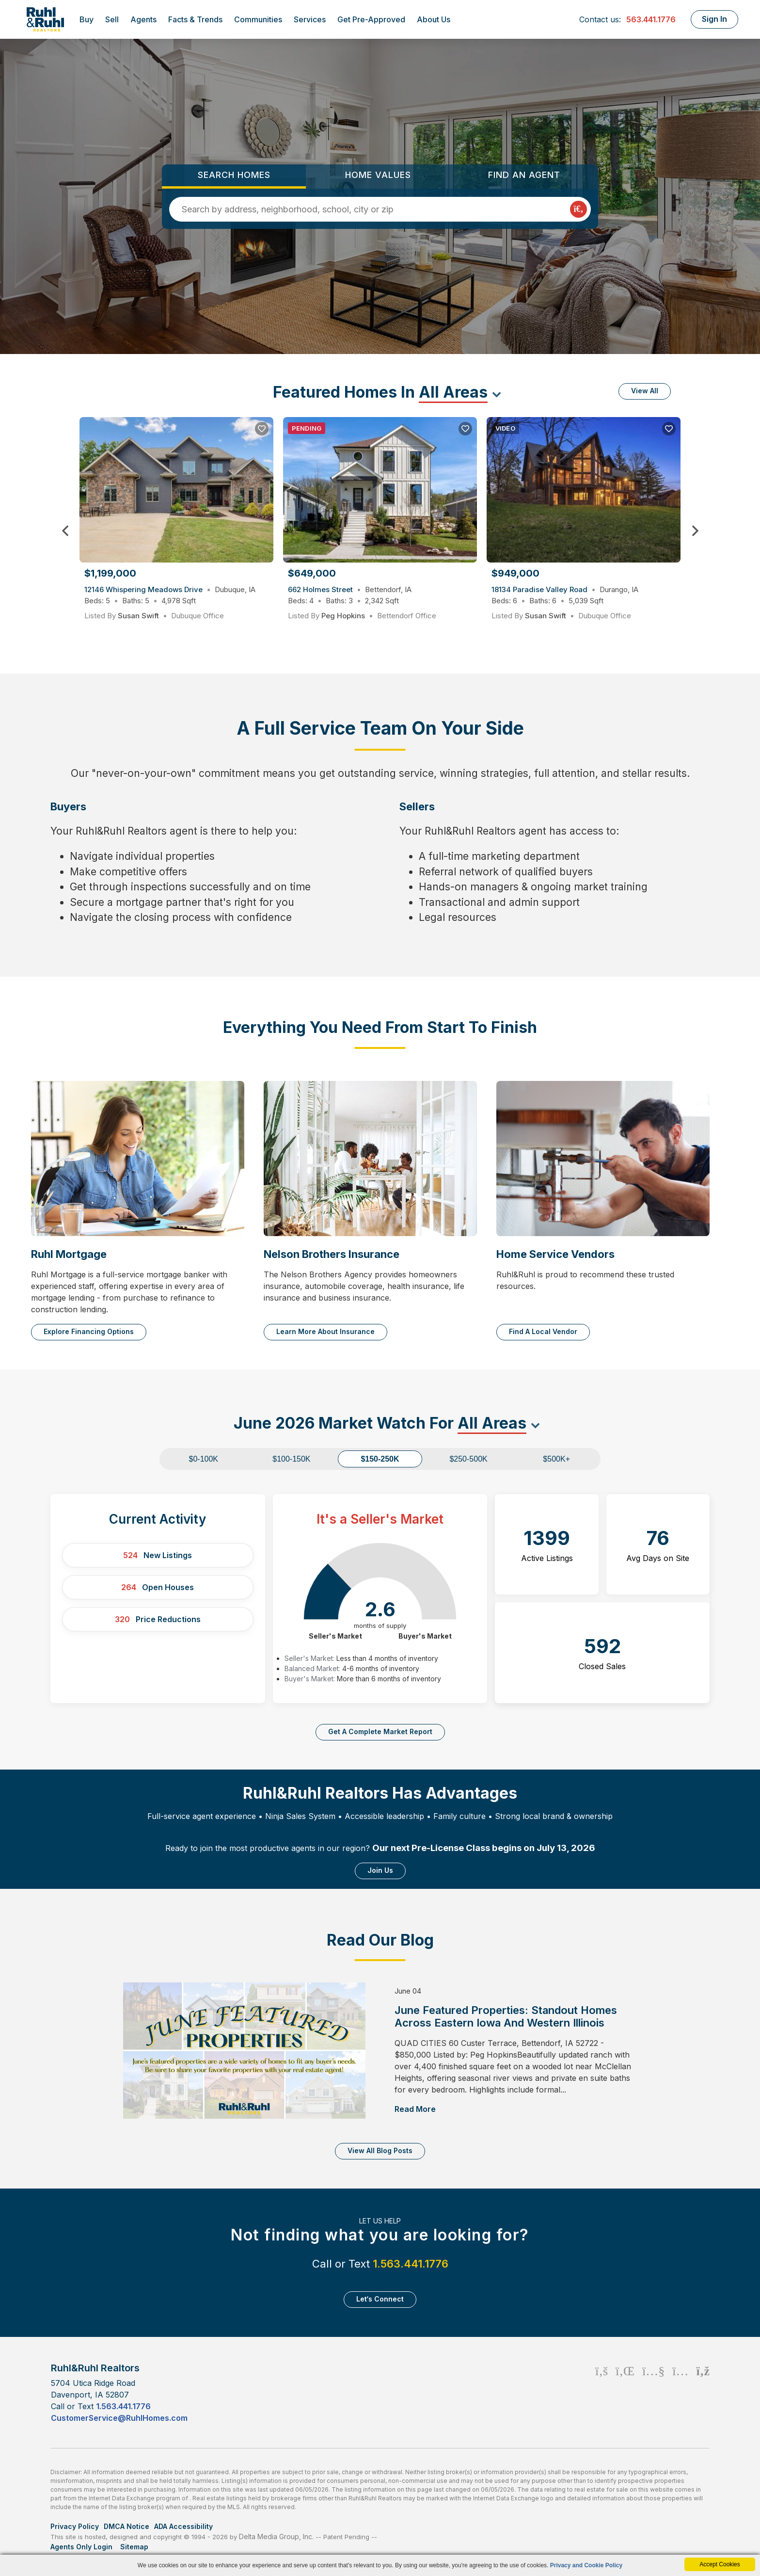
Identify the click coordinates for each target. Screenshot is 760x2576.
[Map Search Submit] (578, 209)
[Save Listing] (262, 428)
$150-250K (380, 1459)
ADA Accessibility (183, 2526)
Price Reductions (158, 1619)
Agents (143, 19)
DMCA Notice (126, 2526)
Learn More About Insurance (325, 1331)
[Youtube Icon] (653, 2392)
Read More (415, 2109)
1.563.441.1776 (410, 2263)
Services (310, 19)
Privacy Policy (74, 2526)
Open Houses (157, 1587)
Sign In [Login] (714, 19)
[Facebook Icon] (601, 2392)
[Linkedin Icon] (625, 2392)
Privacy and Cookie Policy (586, 2565)
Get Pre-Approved (371, 19)
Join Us (380, 1870)
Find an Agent (524, 175)
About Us (433, 19)
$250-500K (468, 1459)
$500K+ (556, 1459)
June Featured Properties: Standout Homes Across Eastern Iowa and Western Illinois (506, 2016)
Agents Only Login (82, 2547)
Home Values (378, 175)
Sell (112, 19)
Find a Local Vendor (543, 1331)
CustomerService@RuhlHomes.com (119, 2418)
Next (695, 531)
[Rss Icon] (703, 2392)
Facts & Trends (195, 19)
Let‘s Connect (380, 2299)
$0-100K (204, 1459)
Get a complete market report (380, 1731)
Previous (65, 531)
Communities (258, 19)
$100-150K (291, 1459)
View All (644, 390)
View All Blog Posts (380, 2150)
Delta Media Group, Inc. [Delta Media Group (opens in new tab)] (276, 2536)
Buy (86, 19)
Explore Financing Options (89, 1331)
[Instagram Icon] (680, 2392)
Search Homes (234, 175)
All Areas (453, 392)
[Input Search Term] (375, 209)
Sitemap (135, 2547)
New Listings (157, 1555)
